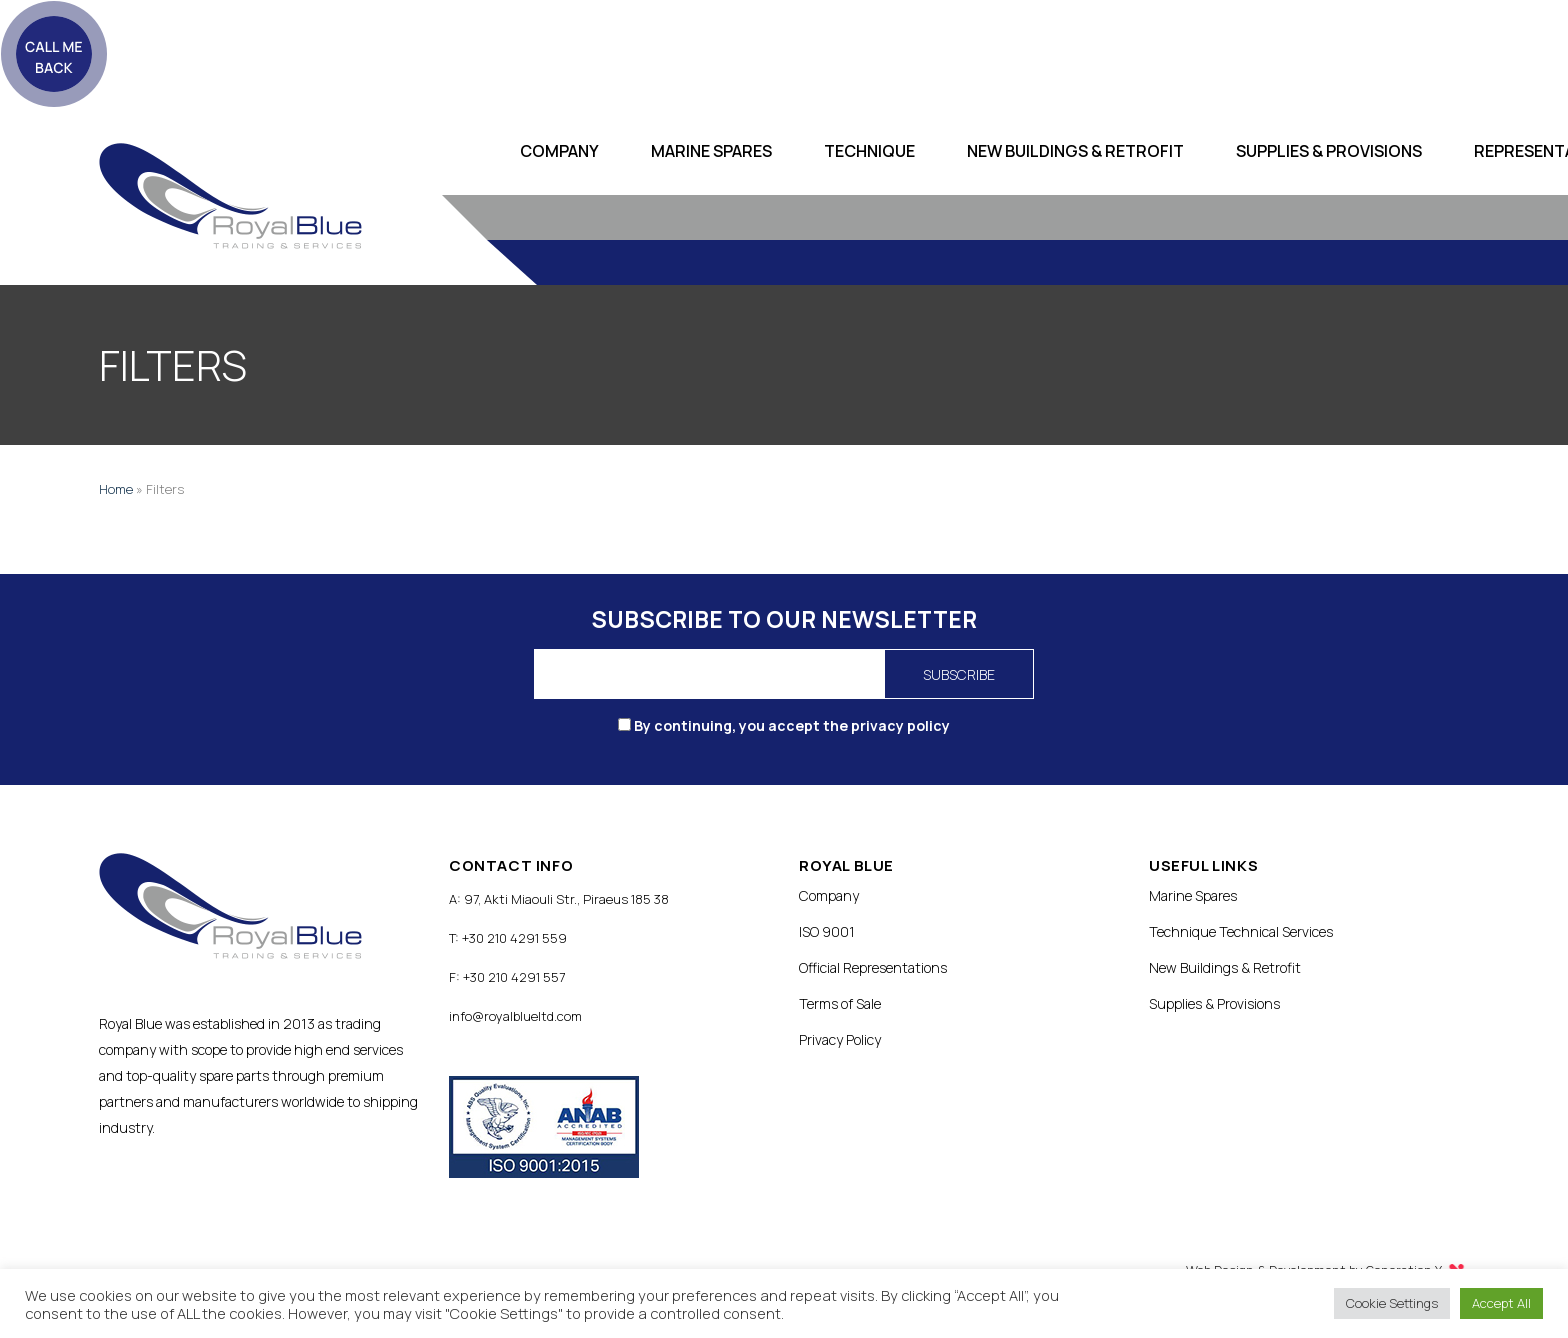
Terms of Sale (840, 1003)
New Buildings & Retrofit (1075, 151)
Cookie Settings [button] (1392, 1303)
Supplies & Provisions (1329, 151)
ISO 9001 (827, 931)
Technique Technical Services (1241, 931)
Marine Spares (711, 151)
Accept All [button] (1501, 1303)
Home (116, 489)
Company (559, 151)
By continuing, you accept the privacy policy (784, 725)
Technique (869, 151)
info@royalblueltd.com (515, 1016)
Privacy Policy (840, 1039)
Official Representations (873, 967)
